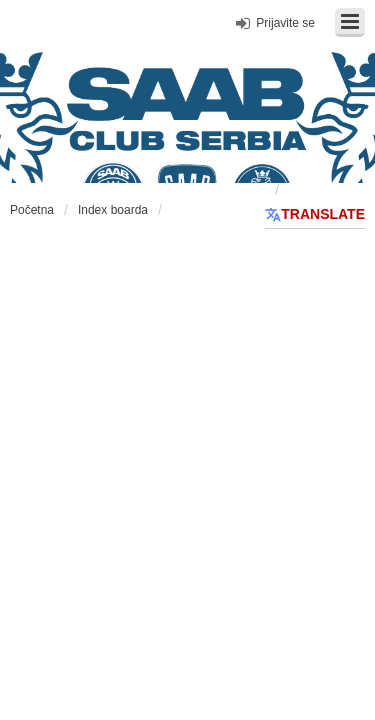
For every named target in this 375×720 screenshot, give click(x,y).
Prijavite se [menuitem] (285, 23)
